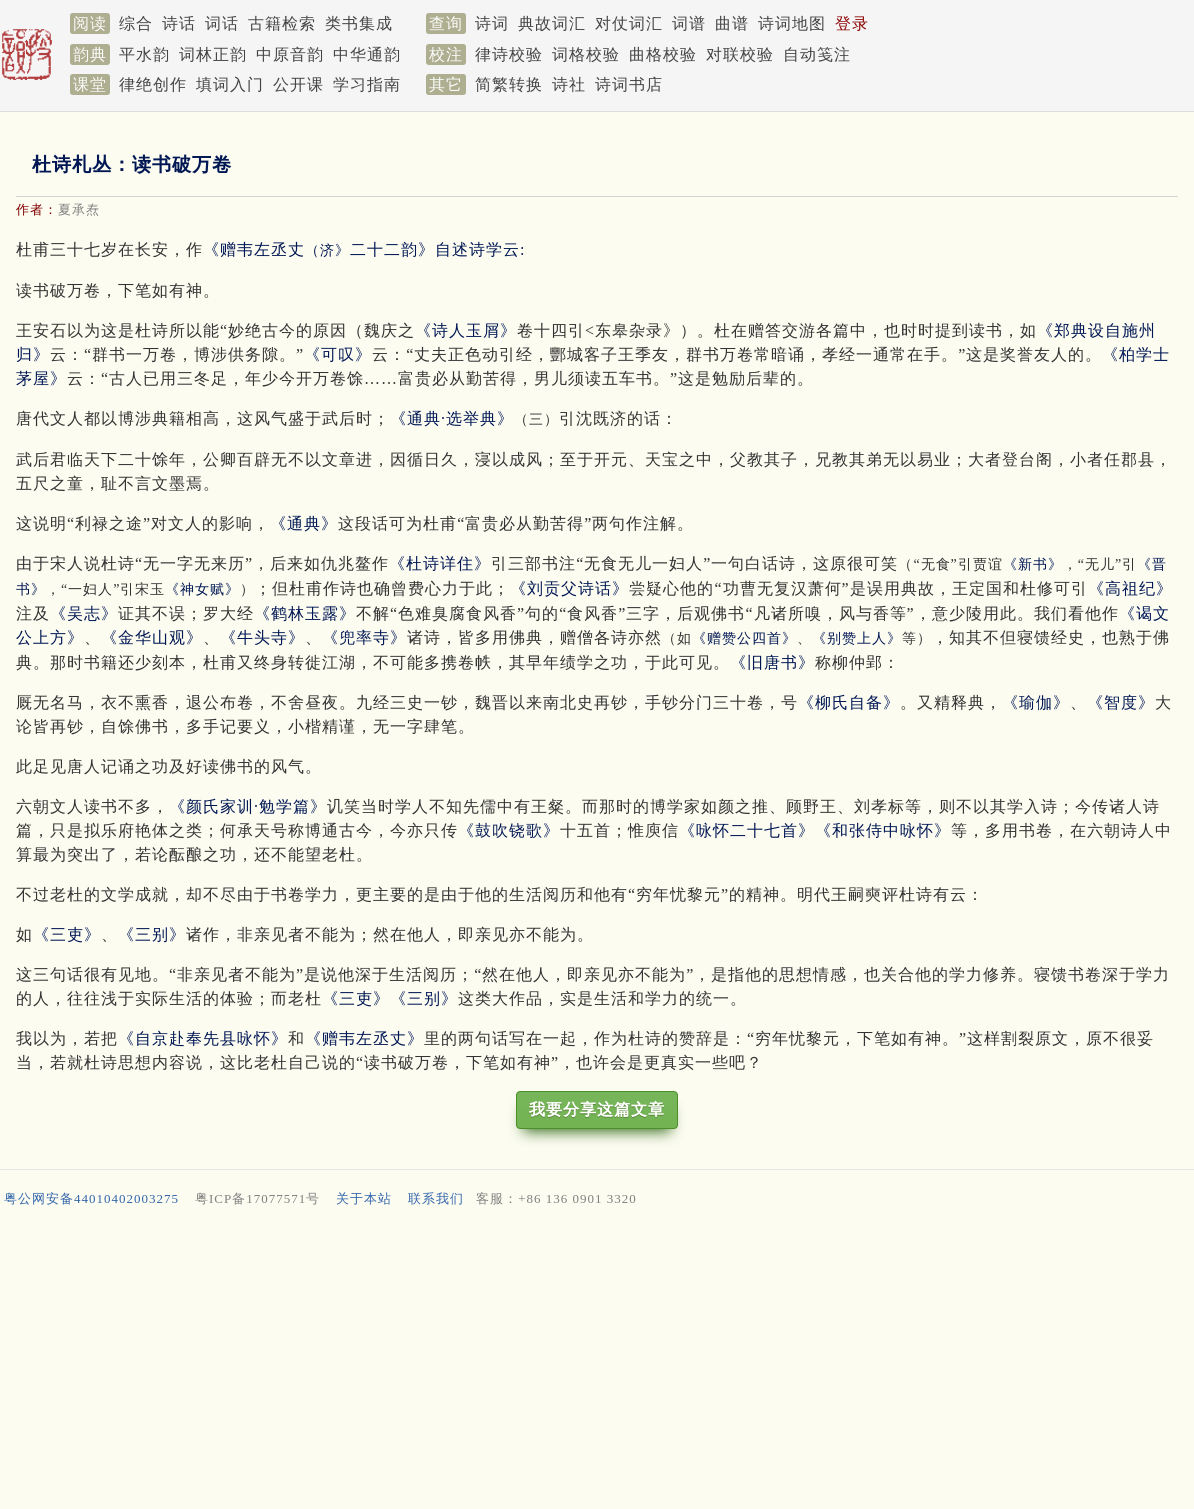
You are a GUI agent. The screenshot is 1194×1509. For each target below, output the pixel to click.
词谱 (689, 23)
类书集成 (359, 23)
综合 (136, 23)
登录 (852, 23)
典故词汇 (552, 23)
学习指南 (367, 84)
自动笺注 (817, 54)
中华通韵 (367, 54)
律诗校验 (509, 54)
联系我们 (436, 1198)
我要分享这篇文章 (597, 1109)
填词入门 (230, 84)
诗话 (179, 23)
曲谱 (732, 23)
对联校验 (740, 54)
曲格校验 (663, 54)
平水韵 (144, 54)
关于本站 (364, 1198)
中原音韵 (290, 54)
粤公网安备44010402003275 (91, 1198)
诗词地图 (792, 23)
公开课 (298, 84)
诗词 (492, 23)
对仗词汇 (629, 23)
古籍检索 (282, 23)
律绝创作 (153, 84)
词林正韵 (213, 54)
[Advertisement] (597, 1363)
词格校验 (586, 54)
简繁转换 (509, 84)
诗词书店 (629, 84)
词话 (222, 23)
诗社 (569, 84)
